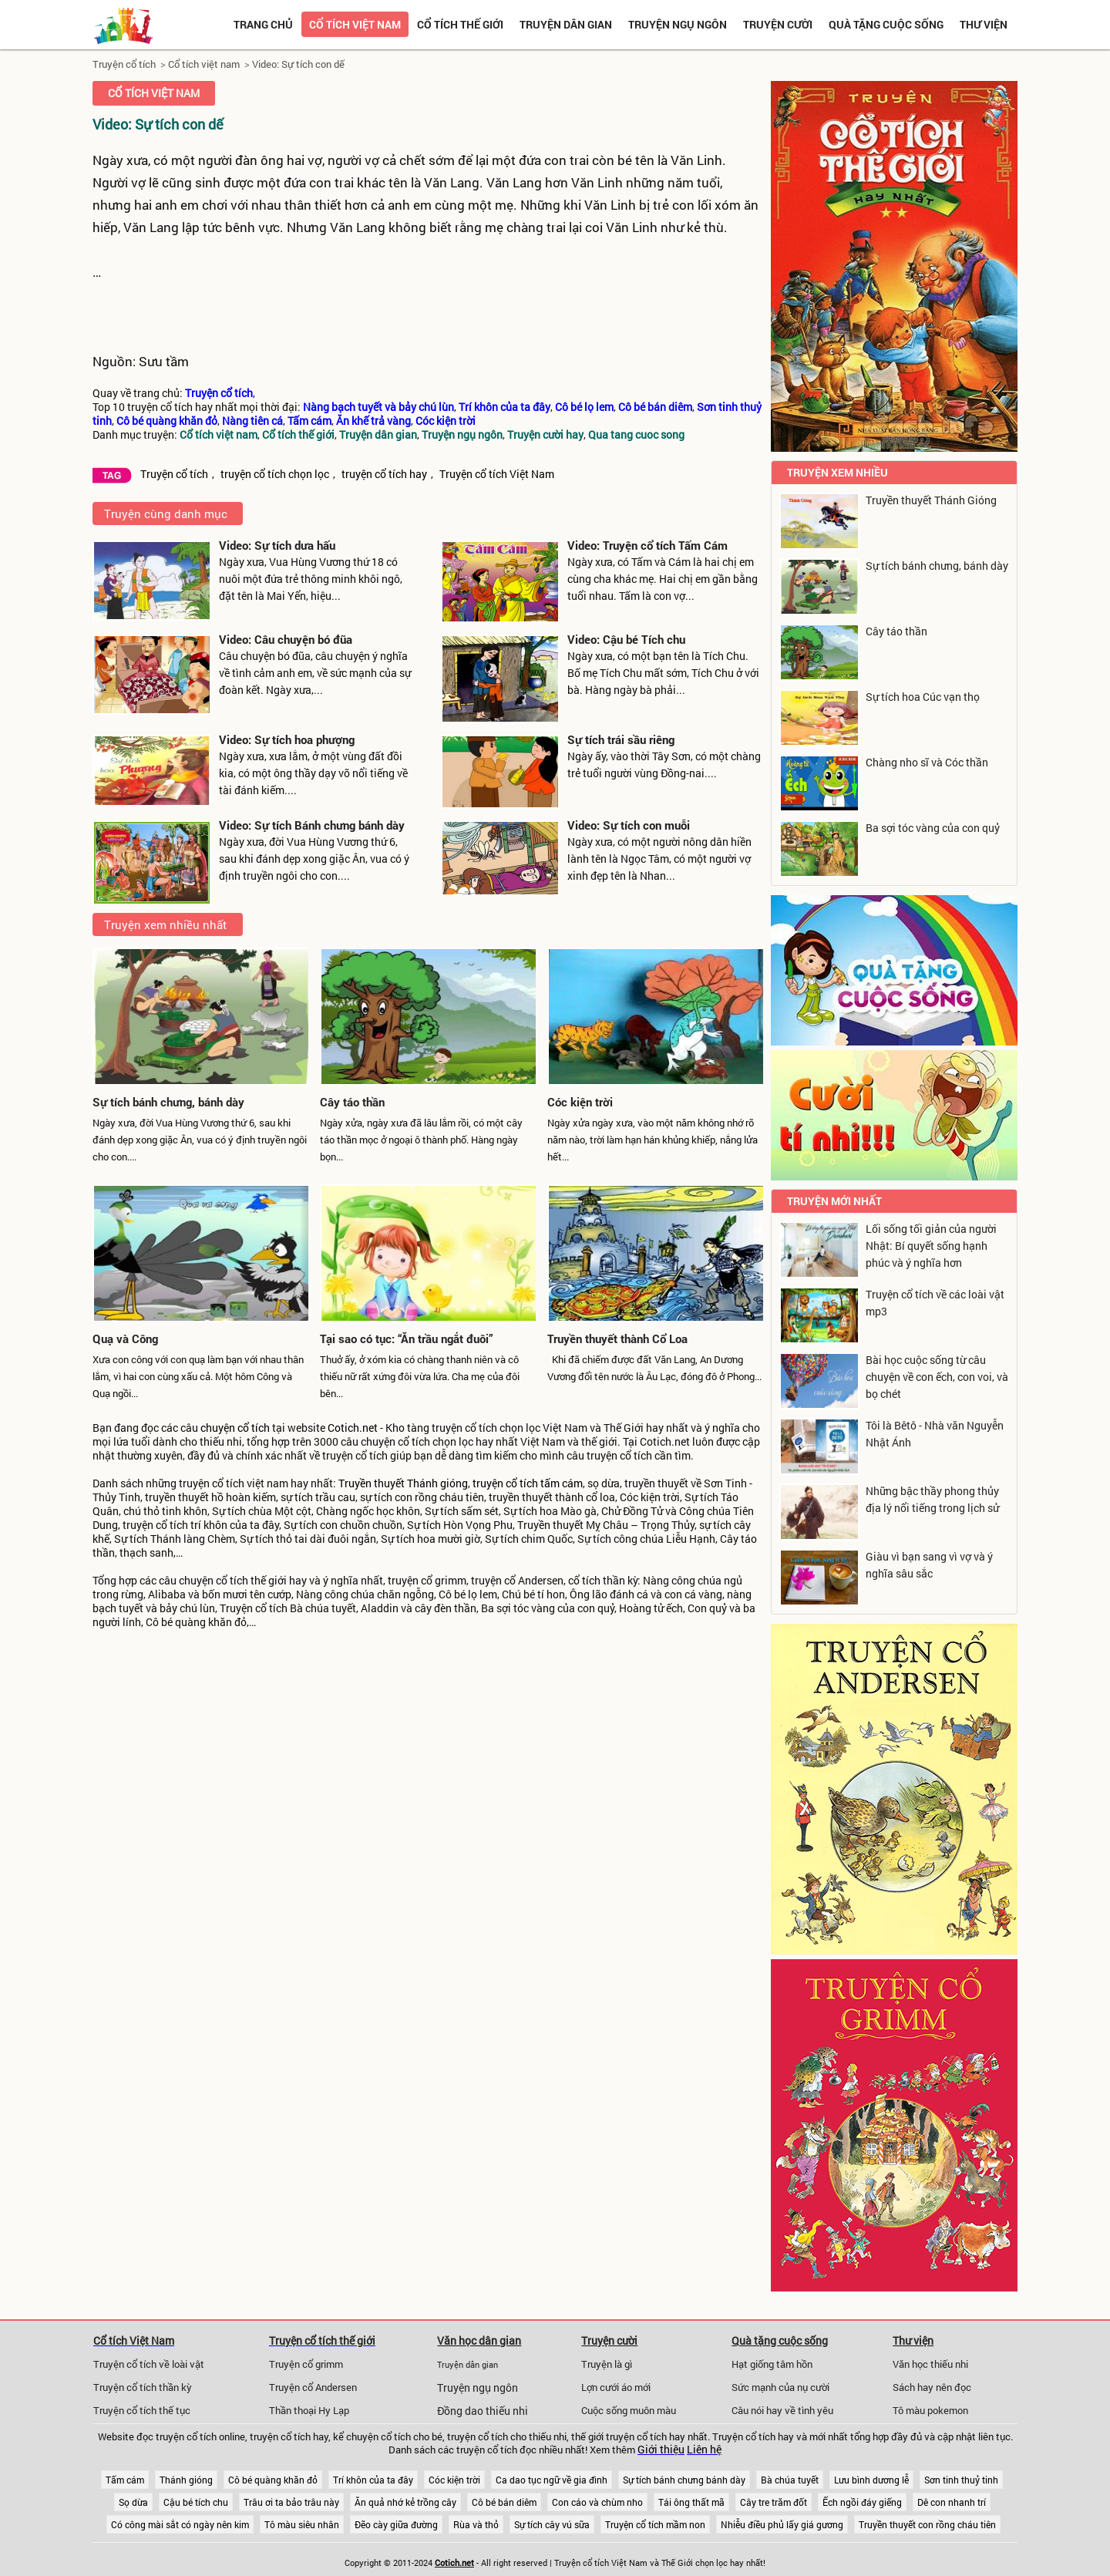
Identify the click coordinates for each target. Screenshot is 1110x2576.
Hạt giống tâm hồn (772, 2364)
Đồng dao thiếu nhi (482, 2411)
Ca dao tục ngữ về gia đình (551, 2479)
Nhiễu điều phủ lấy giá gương (782, 2524)
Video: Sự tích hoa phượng (287, 739)
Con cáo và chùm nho (597, 2502)
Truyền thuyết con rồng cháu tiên (927, 2524)
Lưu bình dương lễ (871, 2479)
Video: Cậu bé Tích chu (626, 639)
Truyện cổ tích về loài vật (148, 2364)
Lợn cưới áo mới (616, 2387)
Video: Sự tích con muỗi (628, 825)
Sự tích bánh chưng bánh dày (684, 2479)
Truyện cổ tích (124, 64)
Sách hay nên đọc (932, 2387)
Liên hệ (704, 2449)
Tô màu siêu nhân (301, 2524)
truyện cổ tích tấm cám (528, 1483)
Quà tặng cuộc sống (886, 24)
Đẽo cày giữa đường (396, 2524)
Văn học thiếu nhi (930, 2364)
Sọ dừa (133, 2502)
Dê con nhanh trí (951, 2502)
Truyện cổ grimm (306, 2364)
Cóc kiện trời (580, 1102)
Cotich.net (353, 1428)
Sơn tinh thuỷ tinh (961, 2479)
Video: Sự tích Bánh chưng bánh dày (312, 825)
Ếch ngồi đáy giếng (862, 2502)
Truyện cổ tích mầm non (655, 2524)
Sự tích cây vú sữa (552, 2524)
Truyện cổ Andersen (313, 2387)
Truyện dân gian (566, 24)
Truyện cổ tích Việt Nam (496, 474)
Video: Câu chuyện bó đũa (285, 639)
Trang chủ (263, 24)
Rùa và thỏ (476, 2524)
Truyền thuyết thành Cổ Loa (617, 1338)
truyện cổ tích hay (384, 474)
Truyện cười (777, 24)
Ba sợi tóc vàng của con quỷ (933, 827)
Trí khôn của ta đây (373, 2479)
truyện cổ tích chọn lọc (274, 474)
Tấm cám (125, 2479)
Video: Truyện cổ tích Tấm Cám (647, 545)
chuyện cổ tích (235, 1428)
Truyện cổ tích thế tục (141, 2410)
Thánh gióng (186, 2479)
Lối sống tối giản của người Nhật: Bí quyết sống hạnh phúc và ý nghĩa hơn (931, 1245)
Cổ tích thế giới (460, 24)
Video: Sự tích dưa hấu (277, 545)
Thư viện (983, 24)
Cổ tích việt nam (355, 24)
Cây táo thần (352, 1102)
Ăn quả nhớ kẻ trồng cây (405, 2502)
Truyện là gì (606, 2364)
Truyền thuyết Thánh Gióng (931, 500)
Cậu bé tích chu (195, 2502)
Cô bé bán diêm (504, 2502)
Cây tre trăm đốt (773, 2502)
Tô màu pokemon (930, 2410)
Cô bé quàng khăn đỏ (273, 2479)
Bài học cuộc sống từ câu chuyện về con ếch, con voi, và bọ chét (937, 1376)
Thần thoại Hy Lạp (309, 2410)
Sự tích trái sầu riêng (620, 739)
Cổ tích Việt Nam (133, 2340)
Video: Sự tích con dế (298, 64)
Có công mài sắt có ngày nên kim (180, 2524)
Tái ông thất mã (691, 2502)
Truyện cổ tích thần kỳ (142, 2387)
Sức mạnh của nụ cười (780, 2387)
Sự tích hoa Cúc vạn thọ (923, 696)
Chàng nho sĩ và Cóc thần (927, 762)
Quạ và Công (125, 1338)
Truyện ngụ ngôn (677, 24)
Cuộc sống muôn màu (628, 2410)
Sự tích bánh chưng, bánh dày (168, 1102)
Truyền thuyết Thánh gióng (403, 1483)
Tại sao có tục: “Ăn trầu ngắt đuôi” (406, 1338)
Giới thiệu (660, 2449)
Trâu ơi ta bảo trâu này (291, 2502)
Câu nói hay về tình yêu (782, 2410)
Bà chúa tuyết (790, 2479)
